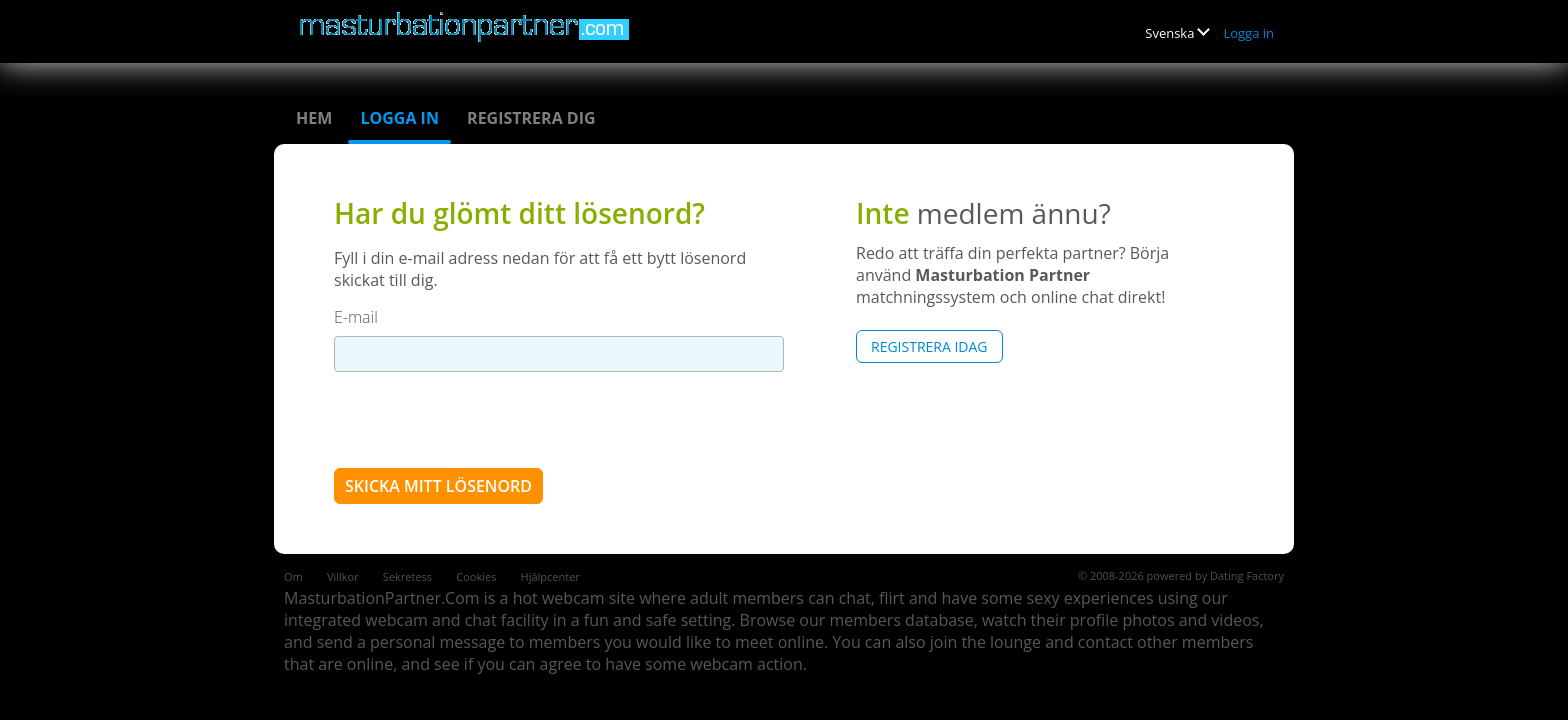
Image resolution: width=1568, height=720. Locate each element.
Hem (314, 118)
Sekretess (407, 576)
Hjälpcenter (550, 576)
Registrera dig (531, 118)
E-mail (356, 317)
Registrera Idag (929, 346)
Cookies (476, 576)
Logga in (1248, 33)
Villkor (343, 576)
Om (293, 576)
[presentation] (486, 419)
